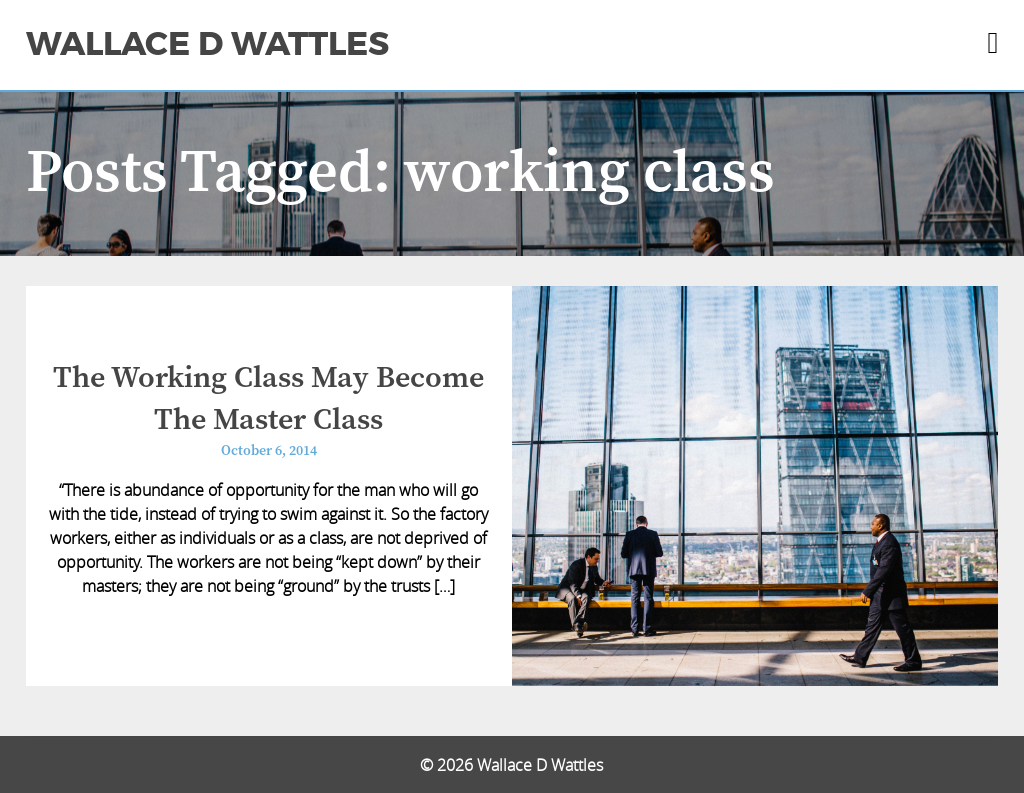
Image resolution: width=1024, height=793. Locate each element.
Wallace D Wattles (207, 44)
